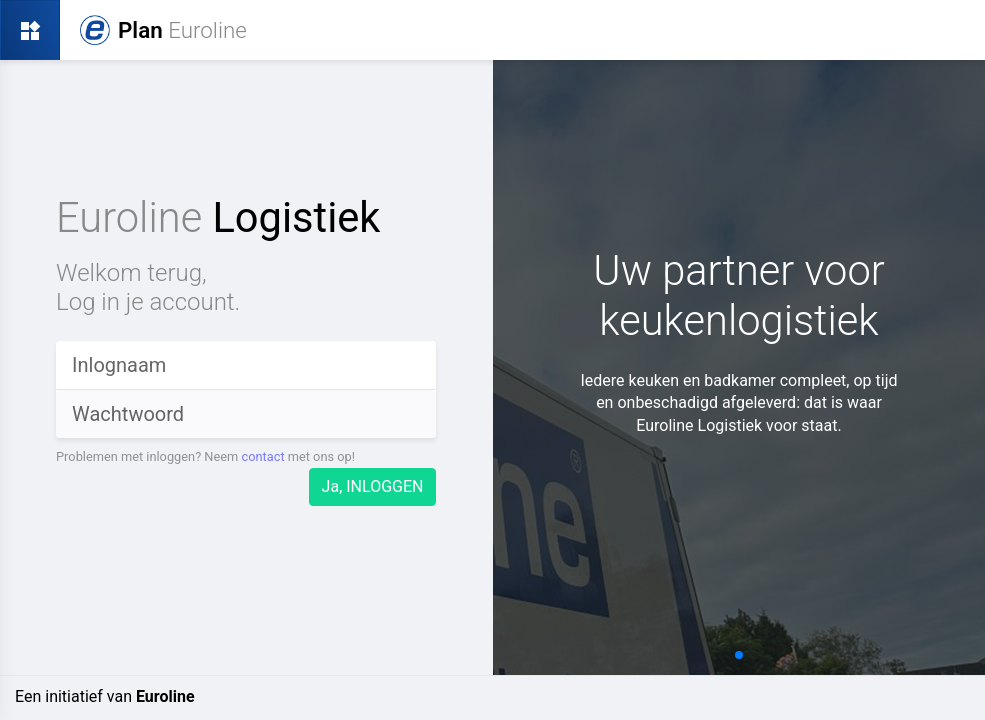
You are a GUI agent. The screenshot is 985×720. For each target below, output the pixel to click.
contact (262, 456)
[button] (739, 655)
